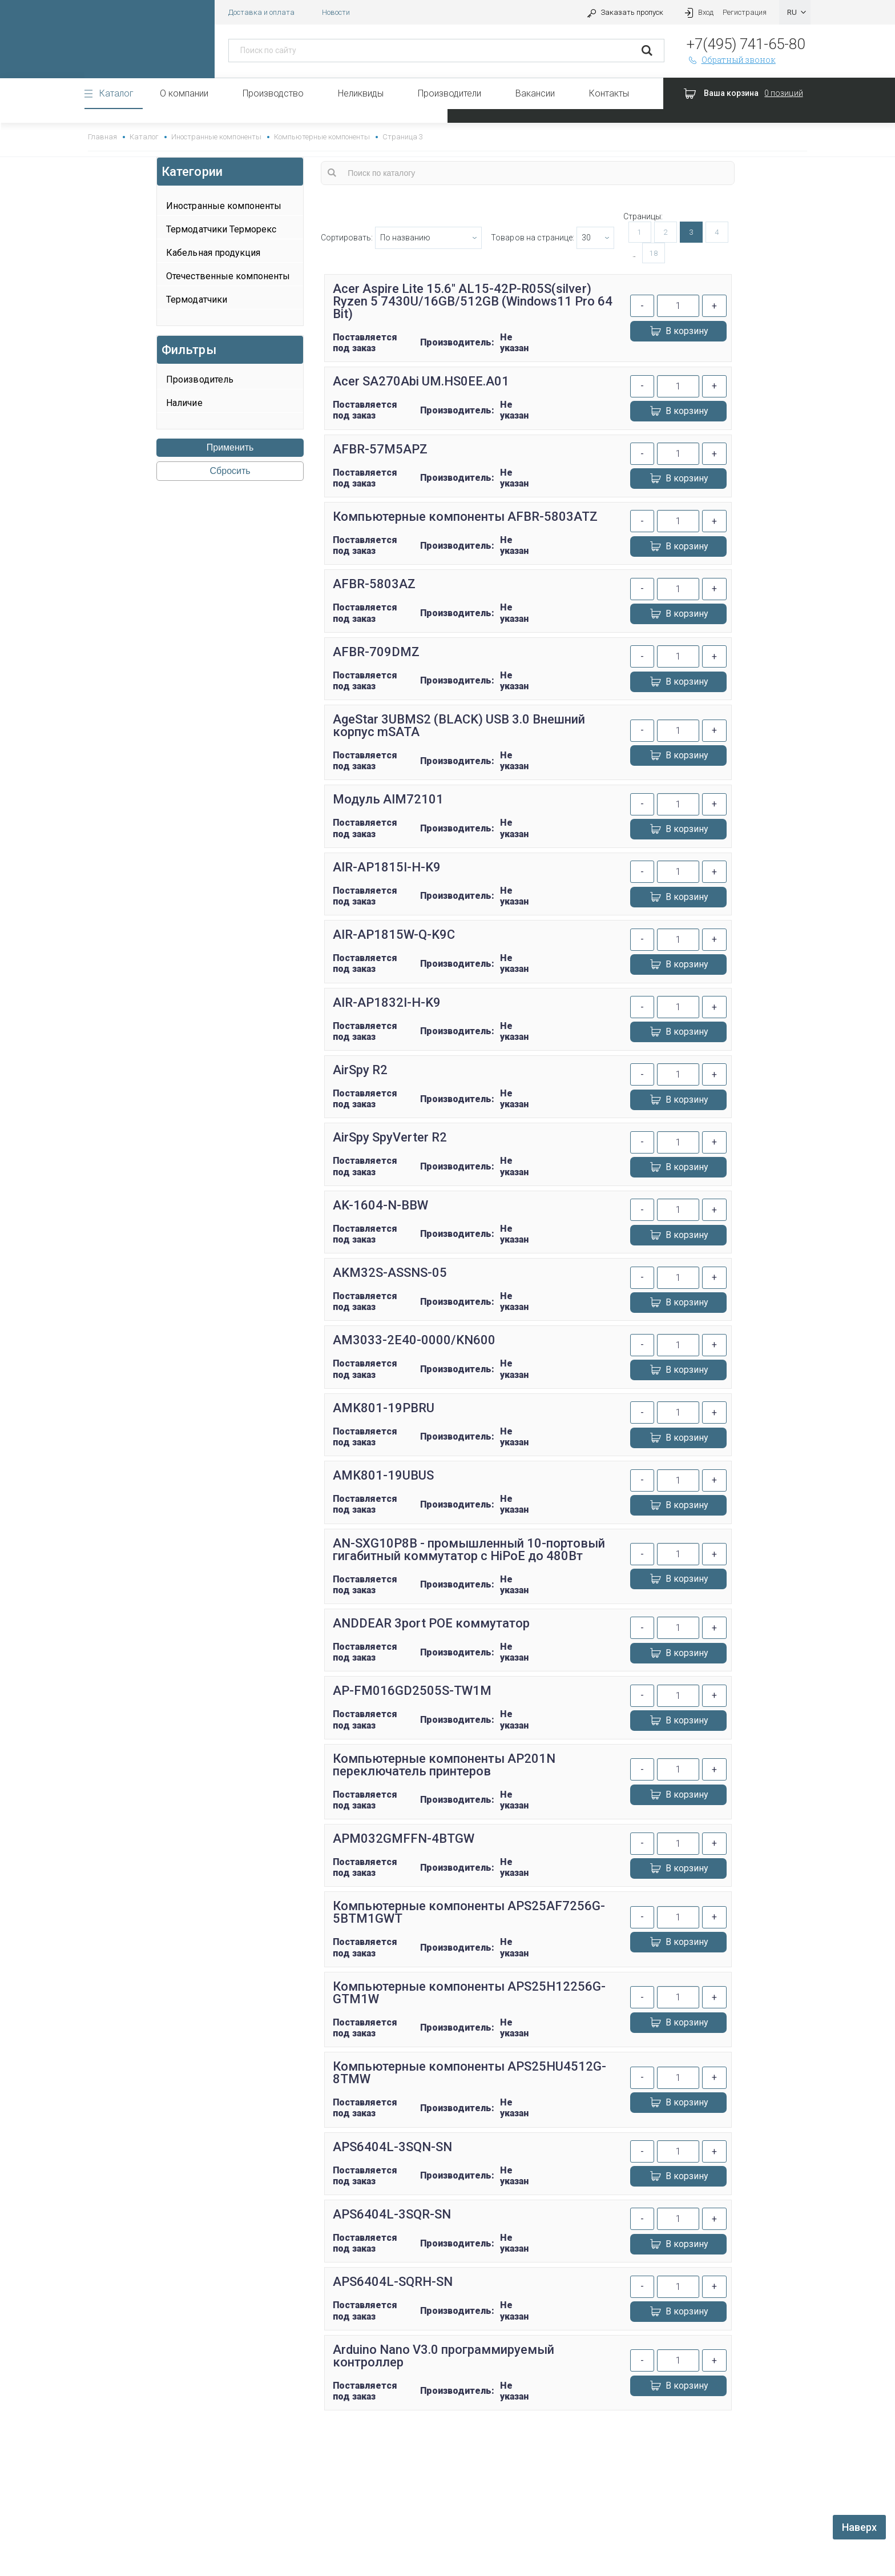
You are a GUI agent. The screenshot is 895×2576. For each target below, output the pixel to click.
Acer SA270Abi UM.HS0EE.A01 (421, 381)
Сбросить (230, 471)
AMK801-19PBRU (383, 1408)
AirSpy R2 (360, 1070)
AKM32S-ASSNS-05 (390, 1272)
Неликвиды (361, 93)
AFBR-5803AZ (374, 584)
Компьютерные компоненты (322, 136)
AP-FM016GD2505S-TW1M (412, 1690)
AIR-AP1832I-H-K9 (387, 1002)
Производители (449, 93)
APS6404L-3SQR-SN (392, 2214)
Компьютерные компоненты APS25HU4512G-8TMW (470, 2072)
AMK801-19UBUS (383, 1475)
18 (654, 253)
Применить (230, 447)
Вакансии (535, 93)
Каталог (116, 93)
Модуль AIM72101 (388, 799)
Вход (697, 12)
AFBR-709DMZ (376, 652)
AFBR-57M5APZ (380, 449)
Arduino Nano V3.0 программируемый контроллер (444, 2355)
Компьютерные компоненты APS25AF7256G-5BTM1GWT (469, 1912)
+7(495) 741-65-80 (746, 44)
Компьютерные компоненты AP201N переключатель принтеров (444, 1764)
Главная (102, 136)
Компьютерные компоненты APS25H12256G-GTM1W (469, 1992)
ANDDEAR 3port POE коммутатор (431, 1623)
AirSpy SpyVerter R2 (390, 1137)
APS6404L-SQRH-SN (393, 2281)
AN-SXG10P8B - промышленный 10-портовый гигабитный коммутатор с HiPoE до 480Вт (469, 1549)
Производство (273, 93)
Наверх (859, 2527)
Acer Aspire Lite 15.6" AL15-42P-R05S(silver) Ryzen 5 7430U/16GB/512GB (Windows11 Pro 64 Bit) (473, 301)
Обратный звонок (731, 59)
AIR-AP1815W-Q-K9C (394, 934)
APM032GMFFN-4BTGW (403, 1838)
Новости (336, 12)
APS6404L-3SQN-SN (392, 2147)
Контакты (609, 93)
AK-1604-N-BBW (380, 1205)
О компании (184, 93)
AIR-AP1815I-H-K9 (387, 867)
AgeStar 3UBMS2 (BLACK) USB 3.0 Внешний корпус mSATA (459, 725)
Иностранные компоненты (216, 136)
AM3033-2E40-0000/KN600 (414, 1340)
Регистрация (745, 12)
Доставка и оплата (261, 12)
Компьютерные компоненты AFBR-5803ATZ (465, 516)
